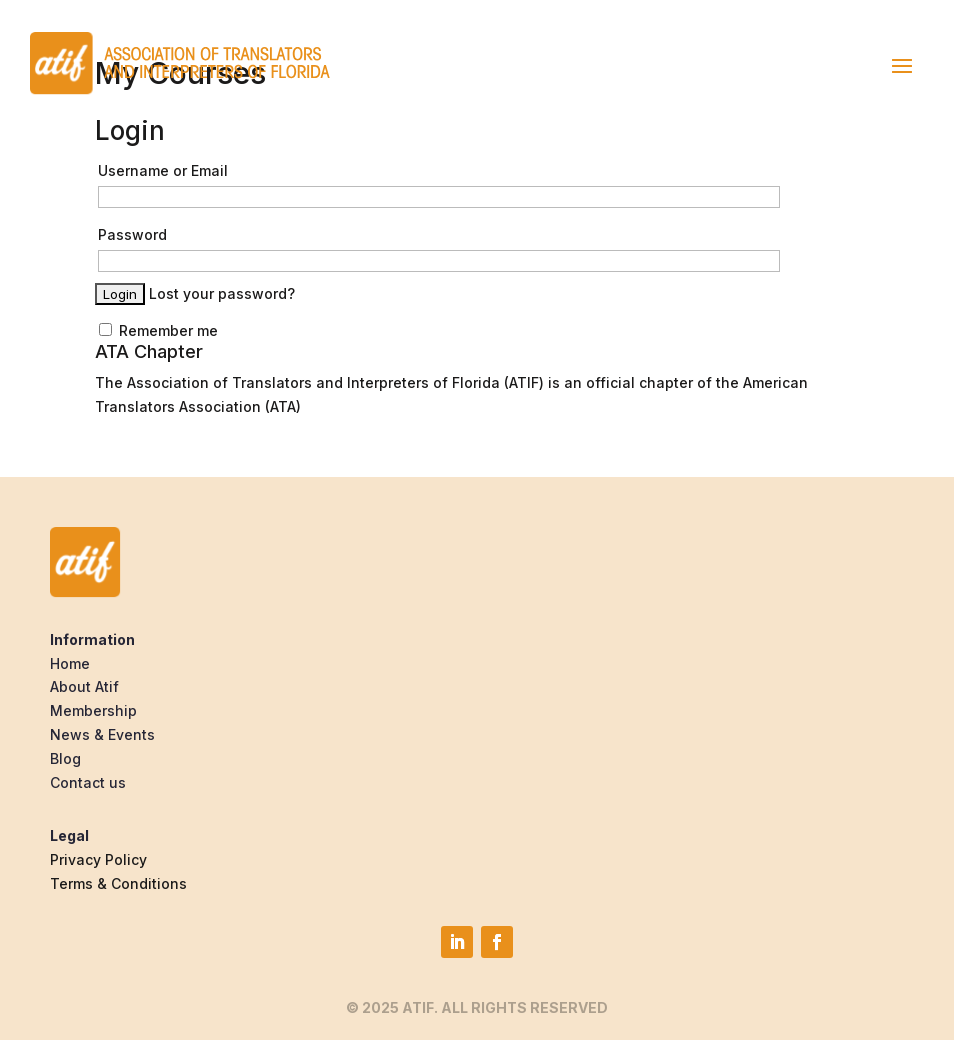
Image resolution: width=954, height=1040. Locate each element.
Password (132, 234)
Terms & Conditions (118, 883)
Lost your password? (222, 293)
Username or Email (163, 170)
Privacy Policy (98, 859)
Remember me (158, 330)
